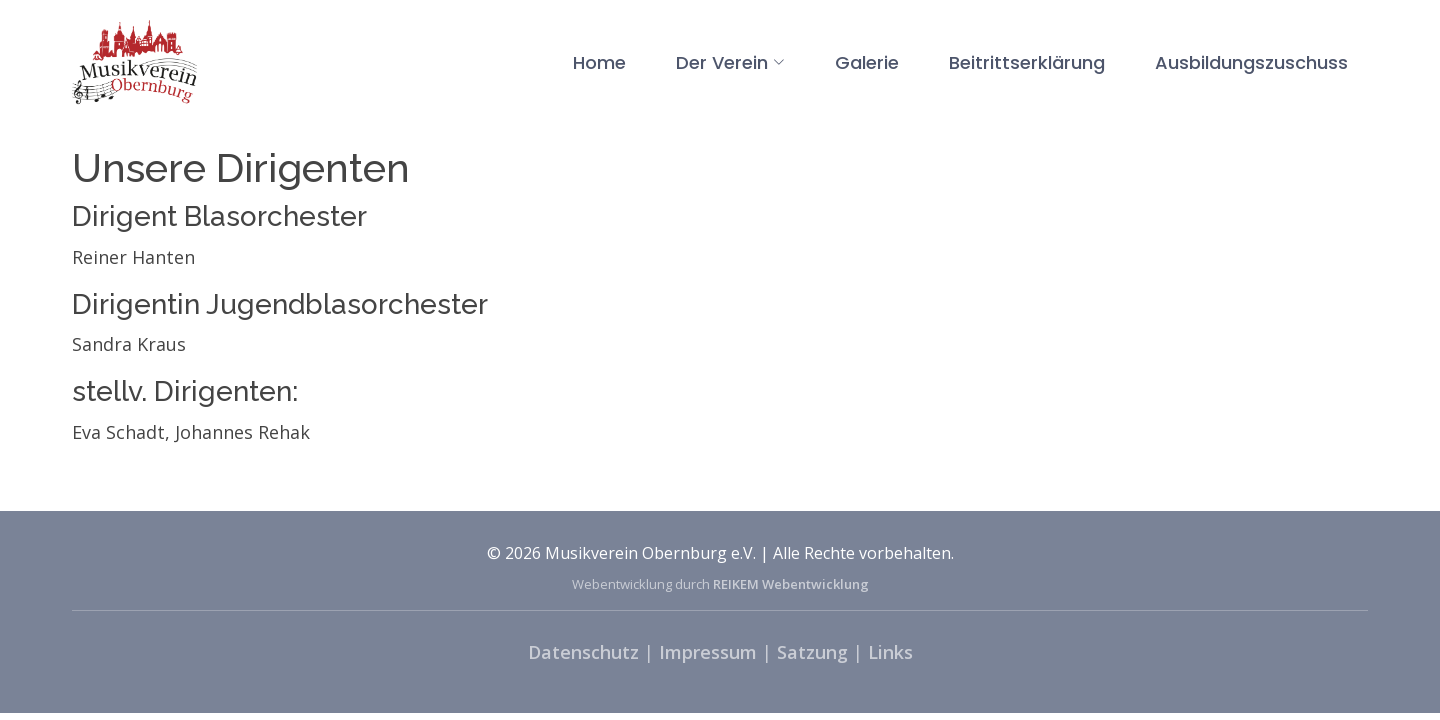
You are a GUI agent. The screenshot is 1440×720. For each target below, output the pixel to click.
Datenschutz (583, 652)
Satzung (812, 652)
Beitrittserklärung (1027, 62)
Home (599, 62)
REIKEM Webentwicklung (791, 584)
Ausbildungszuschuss (1251, 62)
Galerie (867, 62)
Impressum (708, 652)
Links (890, 652)
